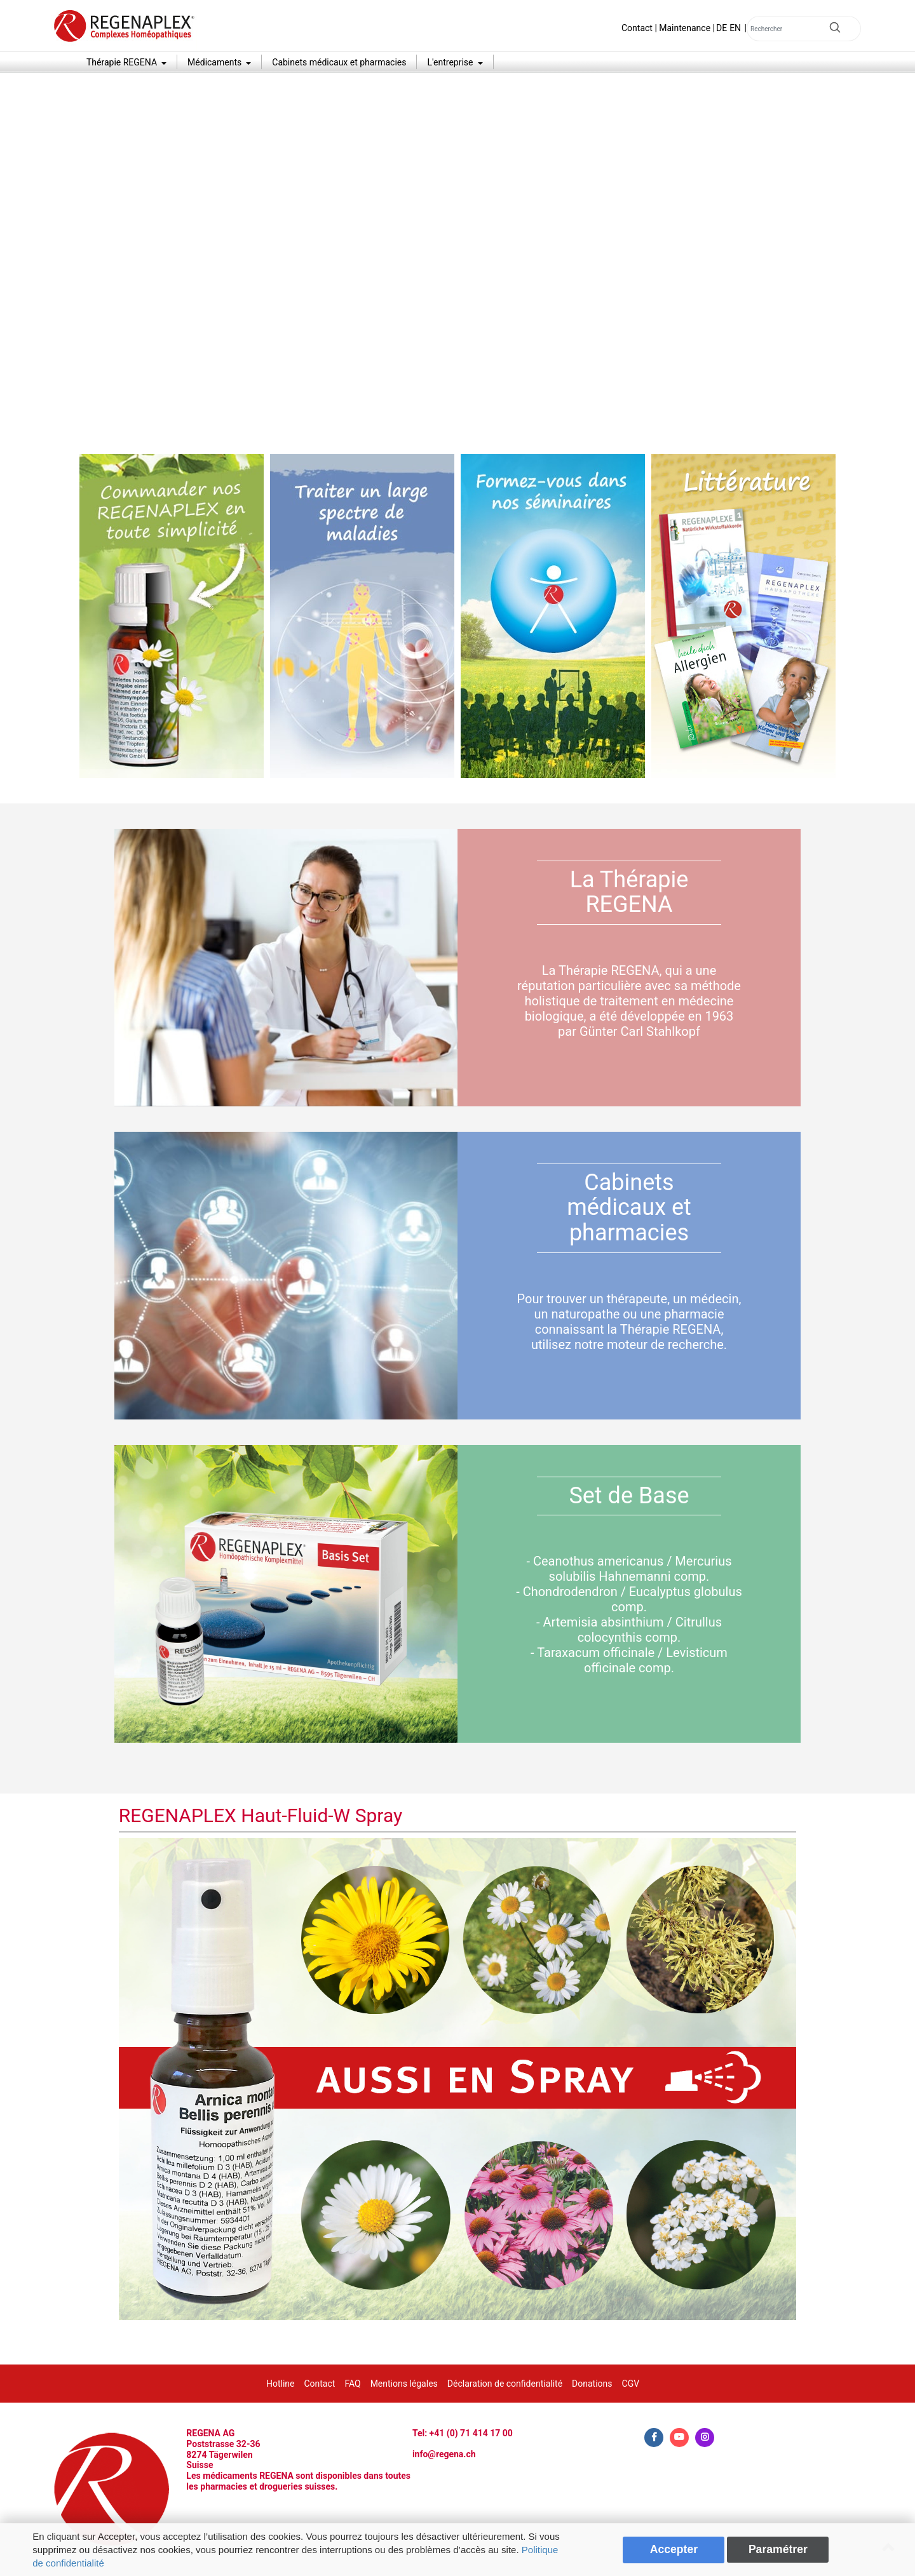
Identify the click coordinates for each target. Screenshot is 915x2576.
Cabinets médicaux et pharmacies (339, 62)
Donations (592, 2383)
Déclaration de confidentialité (504, 2383)
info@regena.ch (444, 2454)
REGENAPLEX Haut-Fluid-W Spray (261, 1815)
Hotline (280, 2383)
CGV (631, 2383)
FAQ (352, 2383)
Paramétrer (778, 2549)
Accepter (674, 2549)
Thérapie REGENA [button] (122, 62)
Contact (637, 28)
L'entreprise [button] (451, 62)
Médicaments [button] (215, 62)
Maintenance (684, 28)
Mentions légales (404, 2383)
